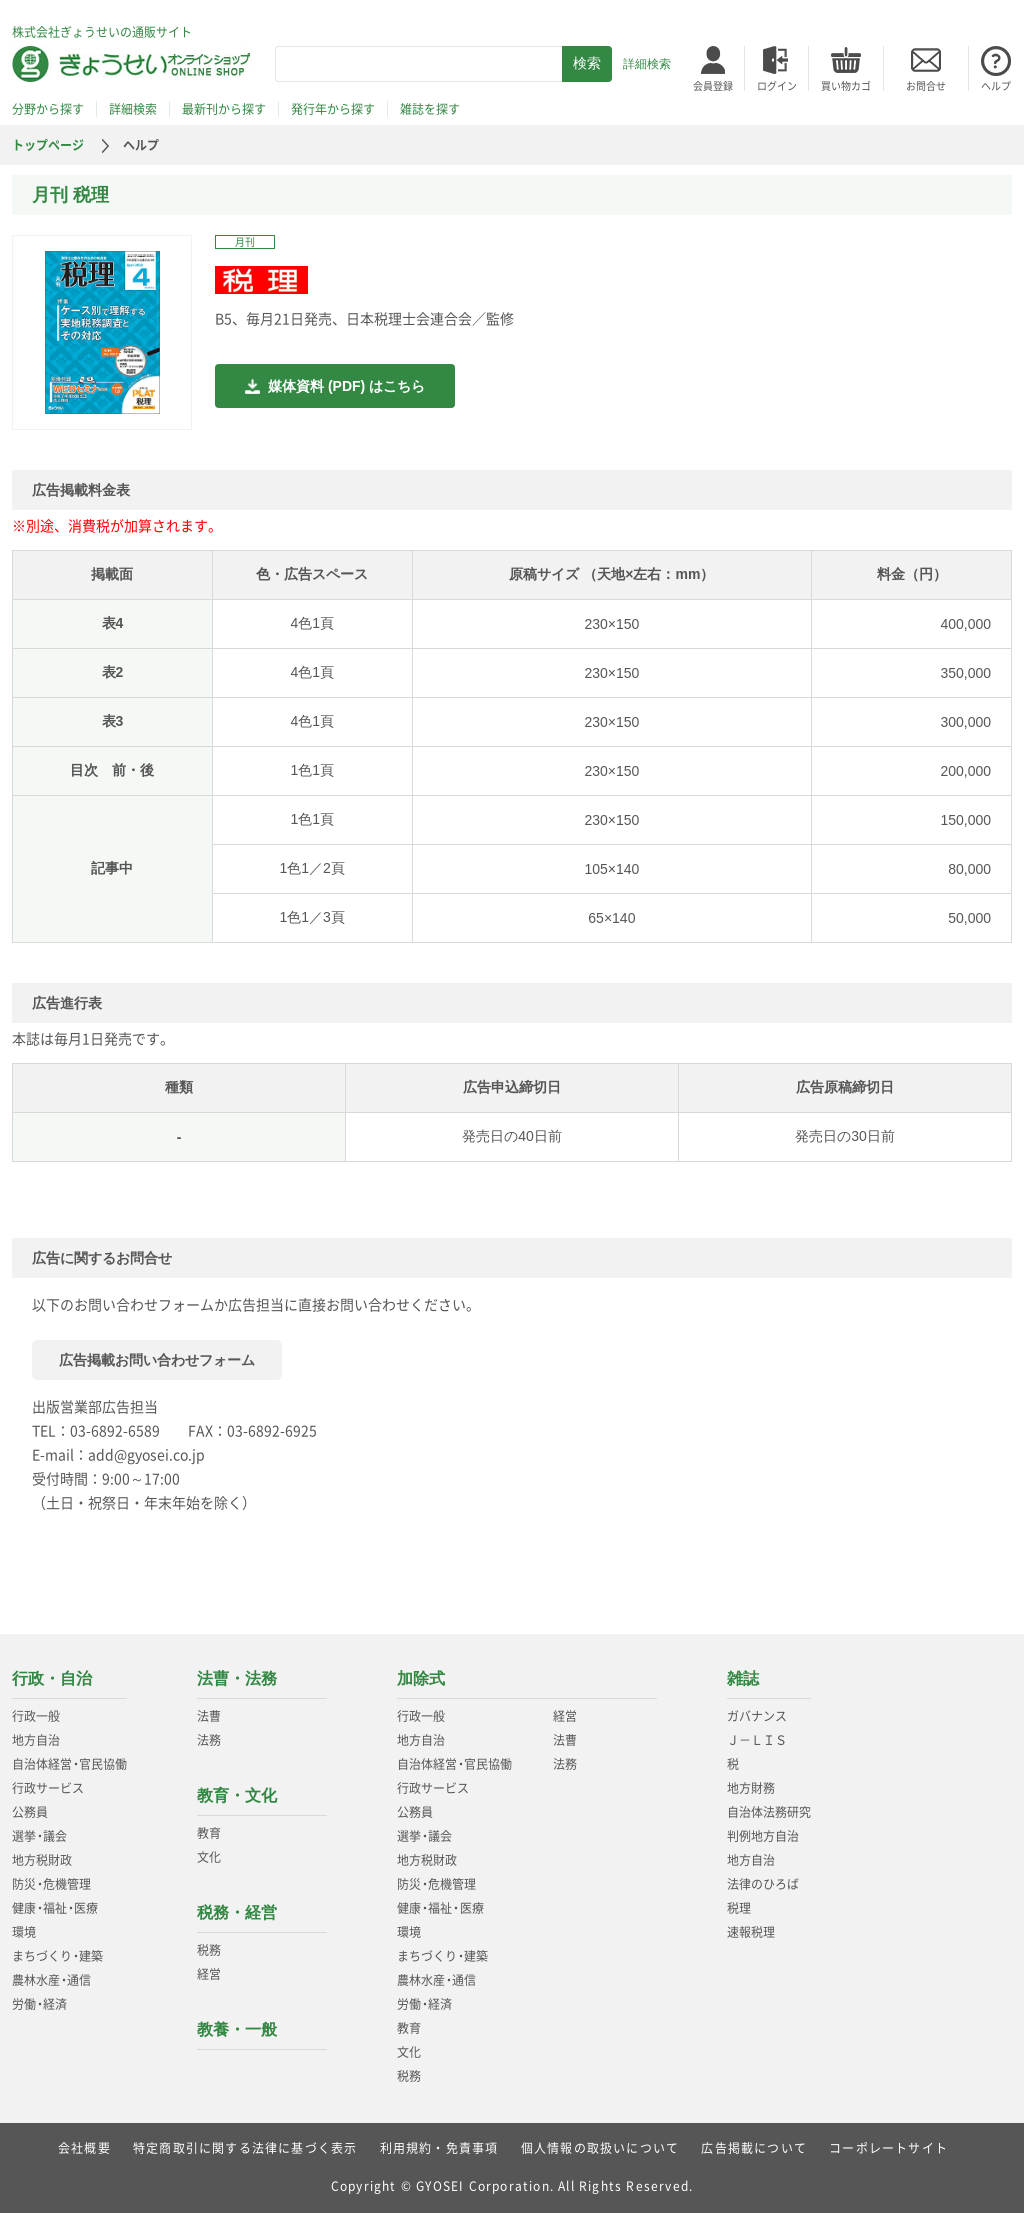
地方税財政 (42, 1860)
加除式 (421, 1678)
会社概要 (84, 2148)
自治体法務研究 (769, 1812)
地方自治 (36, 1740)
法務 (209, 1740)
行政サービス (48, 1788)
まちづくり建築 (57, 1956)
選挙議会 (39, 1836)
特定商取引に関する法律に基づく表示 (245, 2148)
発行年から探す (333, 109)
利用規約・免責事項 (439, 2148)
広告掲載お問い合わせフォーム (157, 1360)
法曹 (209, 1716)
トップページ (48, 145)
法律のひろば (763, 1884)
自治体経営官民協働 (69, 1764)
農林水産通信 (51, 1980)
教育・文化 (237, 1795)
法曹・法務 (237, 1678)
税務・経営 (237, 1912)
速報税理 (751, 1932)
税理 (739, 1908)
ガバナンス (757, 1716)
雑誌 (743, 1678)
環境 (24, 1932)
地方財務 (751, 1788)
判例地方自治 (763, 1836)
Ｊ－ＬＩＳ (757, 1740)
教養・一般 (237, 2029)
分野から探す (48, 109)
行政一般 (36, 1716)
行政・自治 (52, 1678)
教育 (209, 1833)
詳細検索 (647, 64)
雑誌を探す (430, 109)
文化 (209, 1857)
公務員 (30, 1812)
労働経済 (39, 2004)
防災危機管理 (51, 1884)
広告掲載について (754, 2148)
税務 (209, 1950)
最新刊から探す (224, 109)
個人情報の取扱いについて (600, 2148)
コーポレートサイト (888, 2148)
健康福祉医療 (55, 1908)
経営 (209, 1974)
